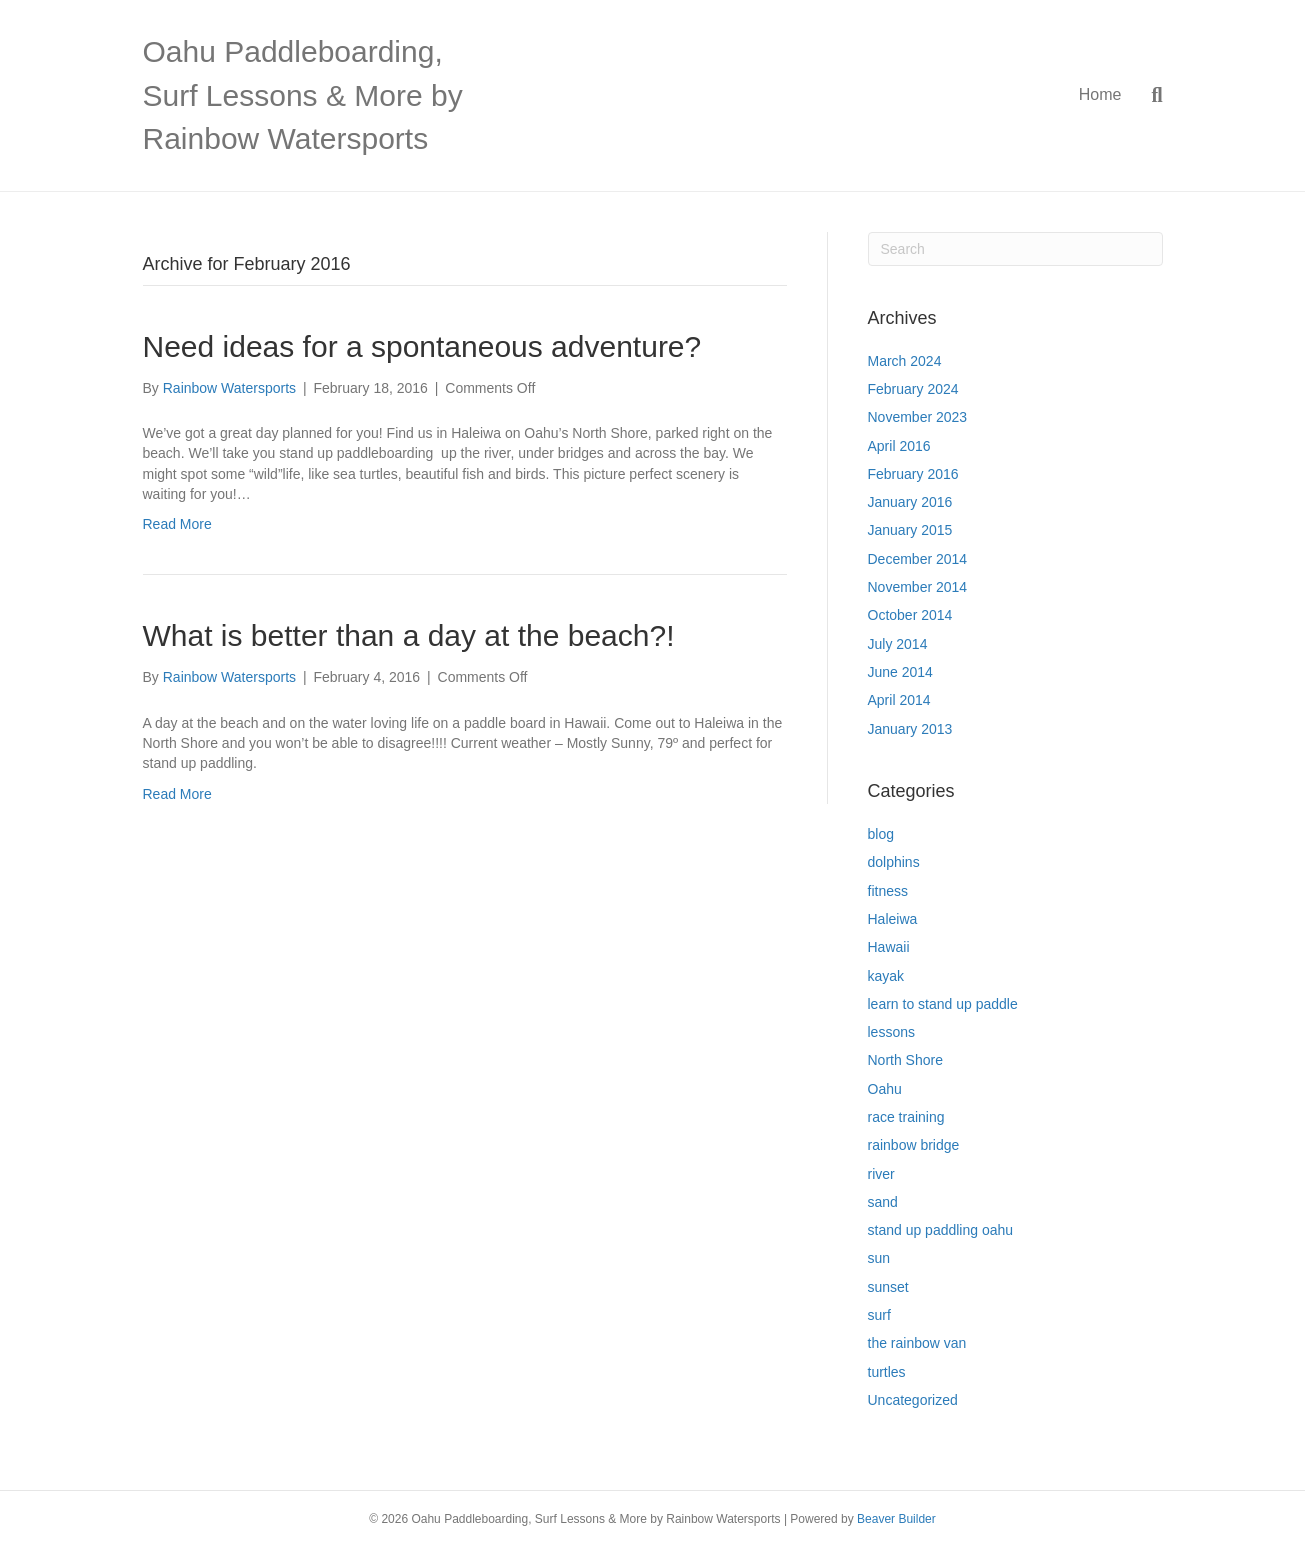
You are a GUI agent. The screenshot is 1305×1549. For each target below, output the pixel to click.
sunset (888, 1287)
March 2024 (905, 361)
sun (879, 1258)
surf (879, 1315)
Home (1100, 94)
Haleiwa (893, 919)
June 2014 (900, 672)
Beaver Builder (896, 1519)
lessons (891, 1032)
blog (881, 834)
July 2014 (898, 644)
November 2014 (918, 587)
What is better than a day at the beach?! (409, 635)
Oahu (885, 1089)
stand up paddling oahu (941, 1230)
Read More (177, 524)
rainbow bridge (914, 1145)
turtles (887, 1372)
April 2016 (899, 446)
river (881, 1174)
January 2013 (910, 729)
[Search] (1149, 95)
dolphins (894, 862)
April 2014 (899, 700)
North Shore (905, 1060)
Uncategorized (913, 1400)
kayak (886, 976)
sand (883, 1202)
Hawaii (889, 947)
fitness (888, 891)
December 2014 (918, 559)
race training (906, 1117)
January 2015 (910, 530)
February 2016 (913, 474)
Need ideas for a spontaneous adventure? (422, 346)
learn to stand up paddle (943, 1004)
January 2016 (910, 502)
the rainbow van (917, 1343)
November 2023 (918, 417)
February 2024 (913, 389)
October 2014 (910, 615)
